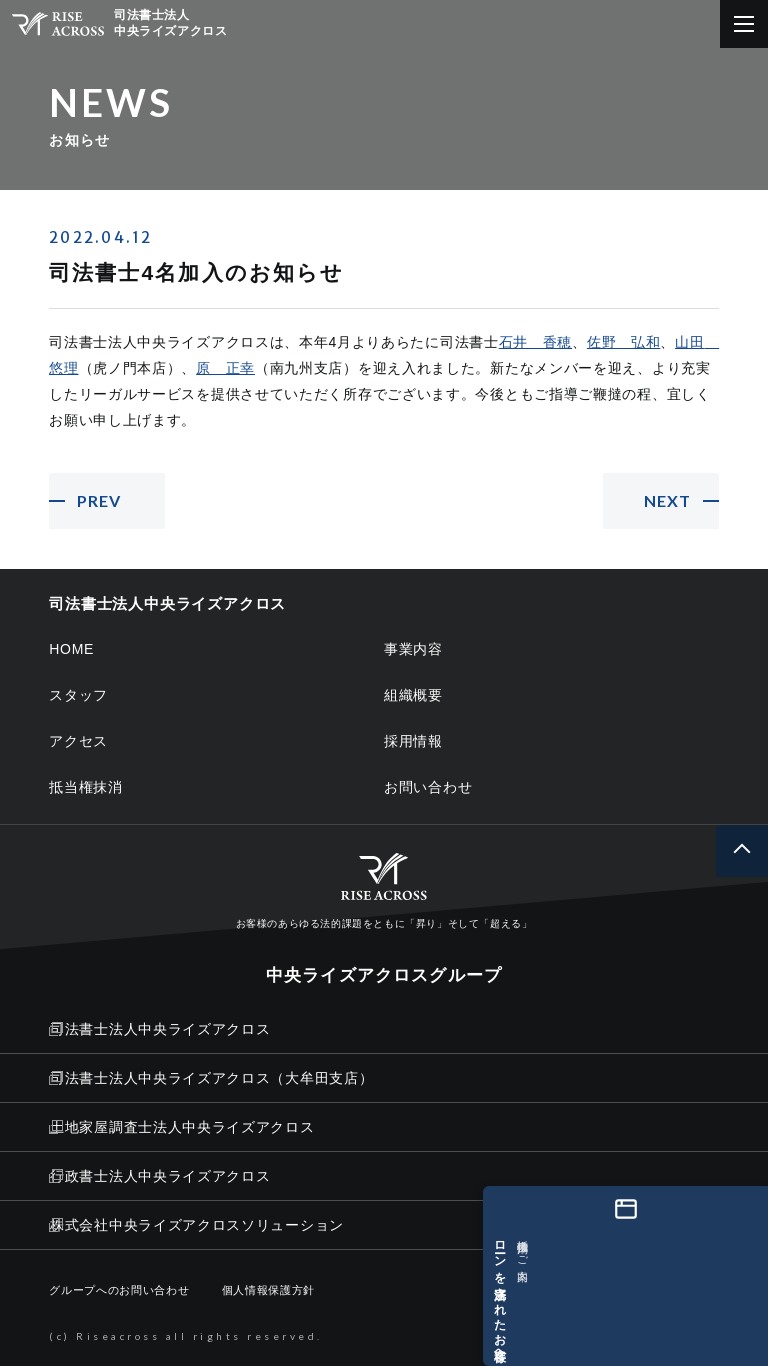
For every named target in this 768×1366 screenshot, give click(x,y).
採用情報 (413, 741)
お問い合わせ (428, 787)
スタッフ (78, 695)
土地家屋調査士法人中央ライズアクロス (181, 1127)
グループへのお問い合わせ (119, 1290)
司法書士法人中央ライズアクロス (159, 1029)
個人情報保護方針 (269, 1290)
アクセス (78, 741)
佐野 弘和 (624, 342)
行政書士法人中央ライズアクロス (159, 1176)
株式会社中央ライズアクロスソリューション (196, 1225)
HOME (71, 649)
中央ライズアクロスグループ (384, 975)
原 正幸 (225, 368)
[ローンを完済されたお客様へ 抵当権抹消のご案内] (741, 1276)
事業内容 (413, 649)
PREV (99, 500)
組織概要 (413, 695)
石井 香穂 (536, 342)
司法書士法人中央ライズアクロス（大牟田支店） (211, 1078)
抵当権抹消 (86, 787)
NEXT (667, 500)
